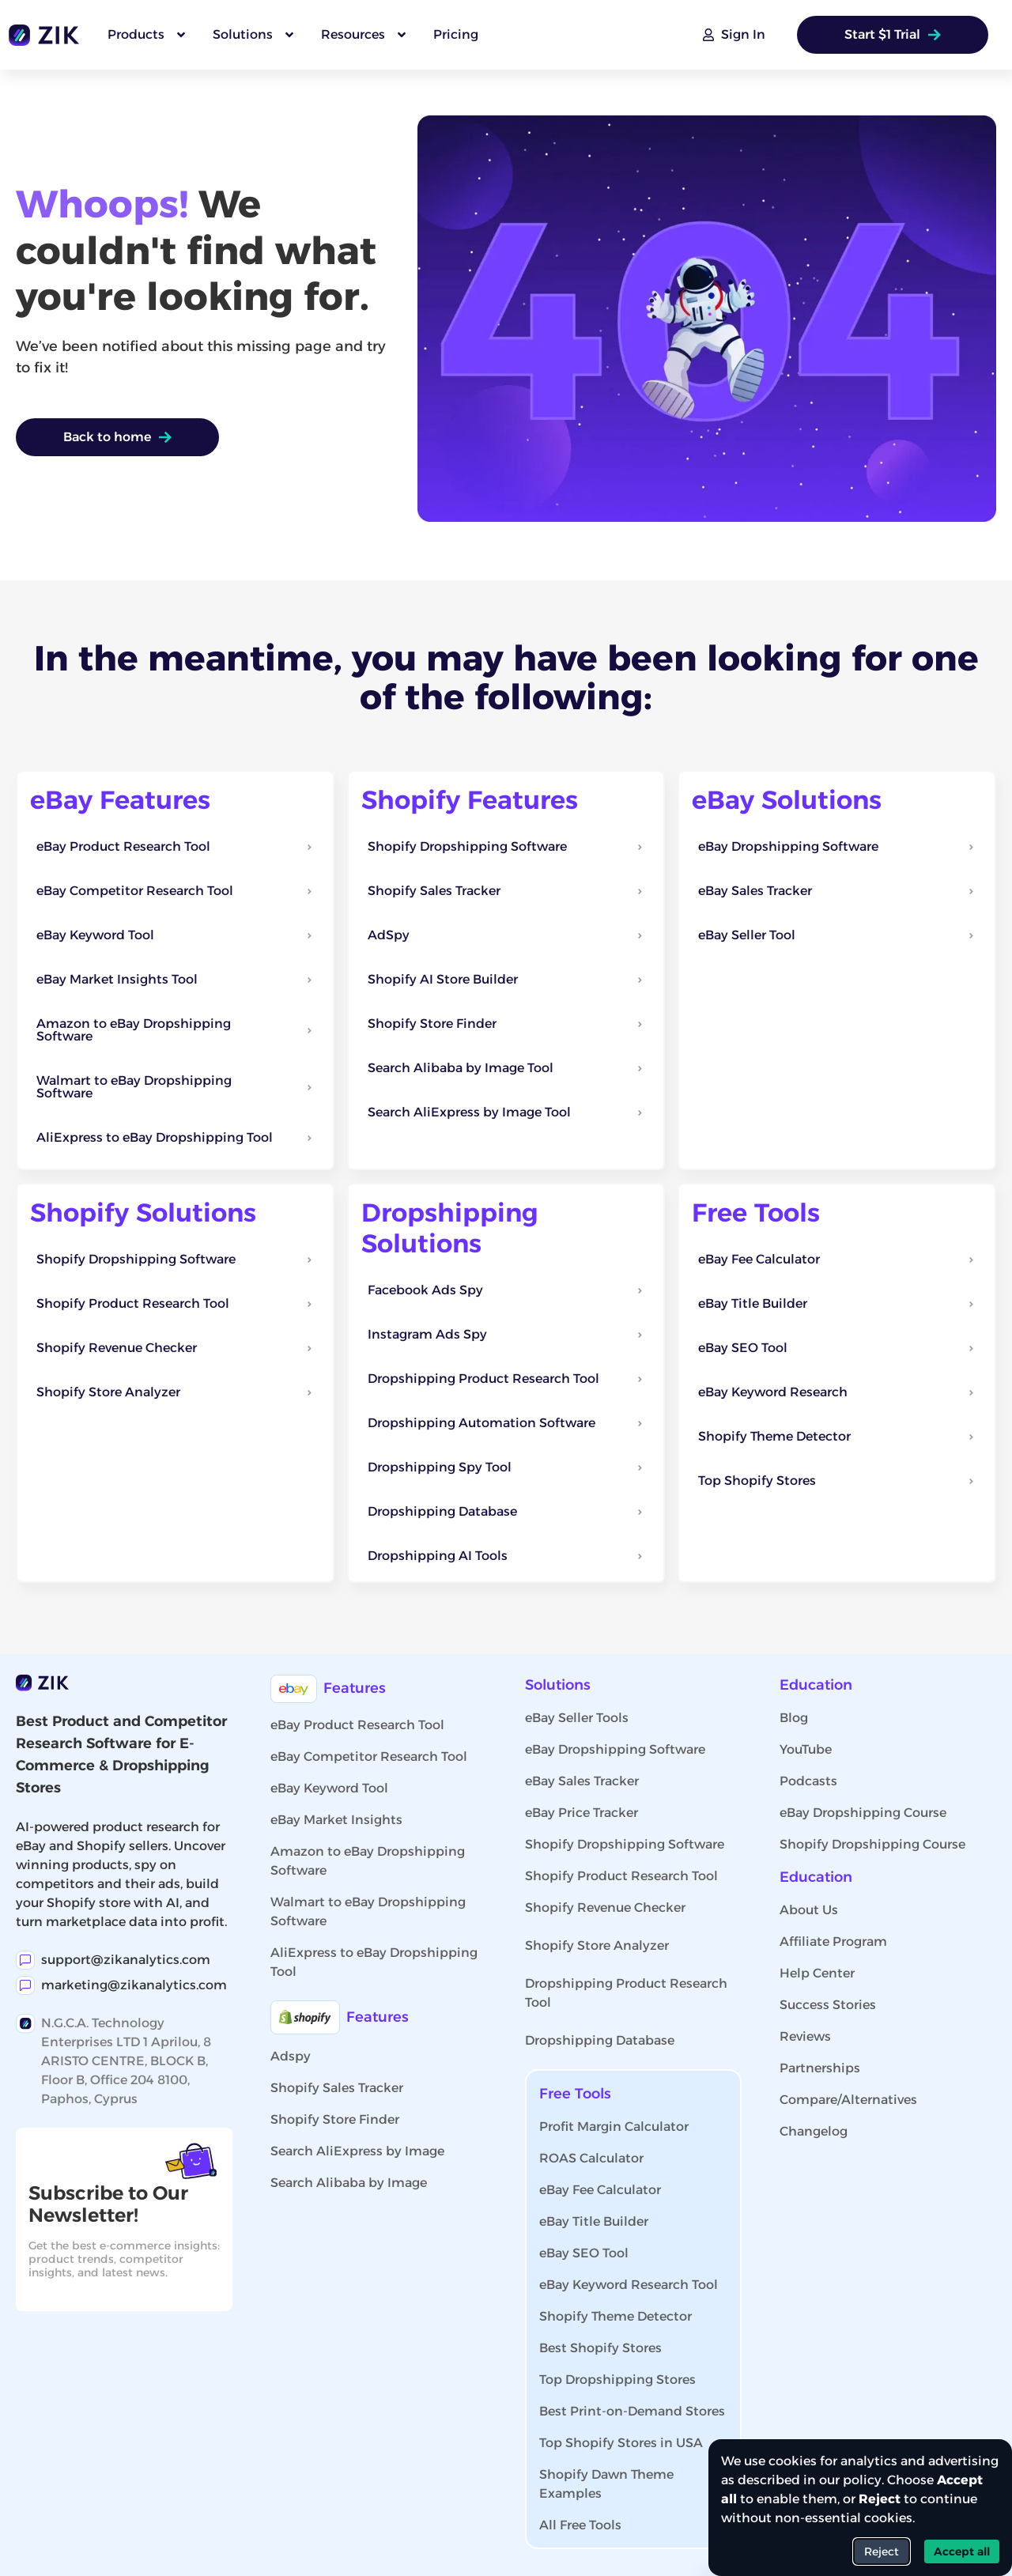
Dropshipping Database (599, 2040)
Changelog (814, 2131)
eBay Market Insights (336, 1819)
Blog (794, 1717)
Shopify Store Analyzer (597, 1945)
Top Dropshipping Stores (617, 2379)
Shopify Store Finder (334, 2119)
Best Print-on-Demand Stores (632, 2411)
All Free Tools (580, 2525)
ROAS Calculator (591, 2158)
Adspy (290, 2056)
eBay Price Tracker (581, 1812)
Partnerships (820, 2068)
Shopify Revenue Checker (605, 1907)
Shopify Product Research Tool (621, 1875)
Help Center (817, 1973)
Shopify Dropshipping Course (872, 1844)
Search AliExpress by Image (357, 2151)
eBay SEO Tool (584, 2253)
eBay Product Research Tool (357, 1724)
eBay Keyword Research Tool (628, 2284)
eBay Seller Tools (577, 1717)
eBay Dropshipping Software (615, 1749)
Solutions (558, 1685)
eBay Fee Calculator (600, 2189)
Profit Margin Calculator (614, 2126)
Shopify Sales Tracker (336, 2087)
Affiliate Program (833, 1941)
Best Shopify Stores (600, 2347)
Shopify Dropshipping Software (624, 1844)
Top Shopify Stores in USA (621, 2442)
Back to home (117, 436)
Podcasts (808, 1780)
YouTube (806, 1749)
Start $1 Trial (892, 34)
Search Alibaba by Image (348, 2182)
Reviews (805, 2036)
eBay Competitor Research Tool (368, 1756)
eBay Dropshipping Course (863, 1812)
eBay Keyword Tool (329, 1788)
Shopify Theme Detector (615, 2316)
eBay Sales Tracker (582, 1780)
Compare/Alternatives (848, 2099)
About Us (809, 1909)
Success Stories (828, 2004)
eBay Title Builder (593, 2221)
